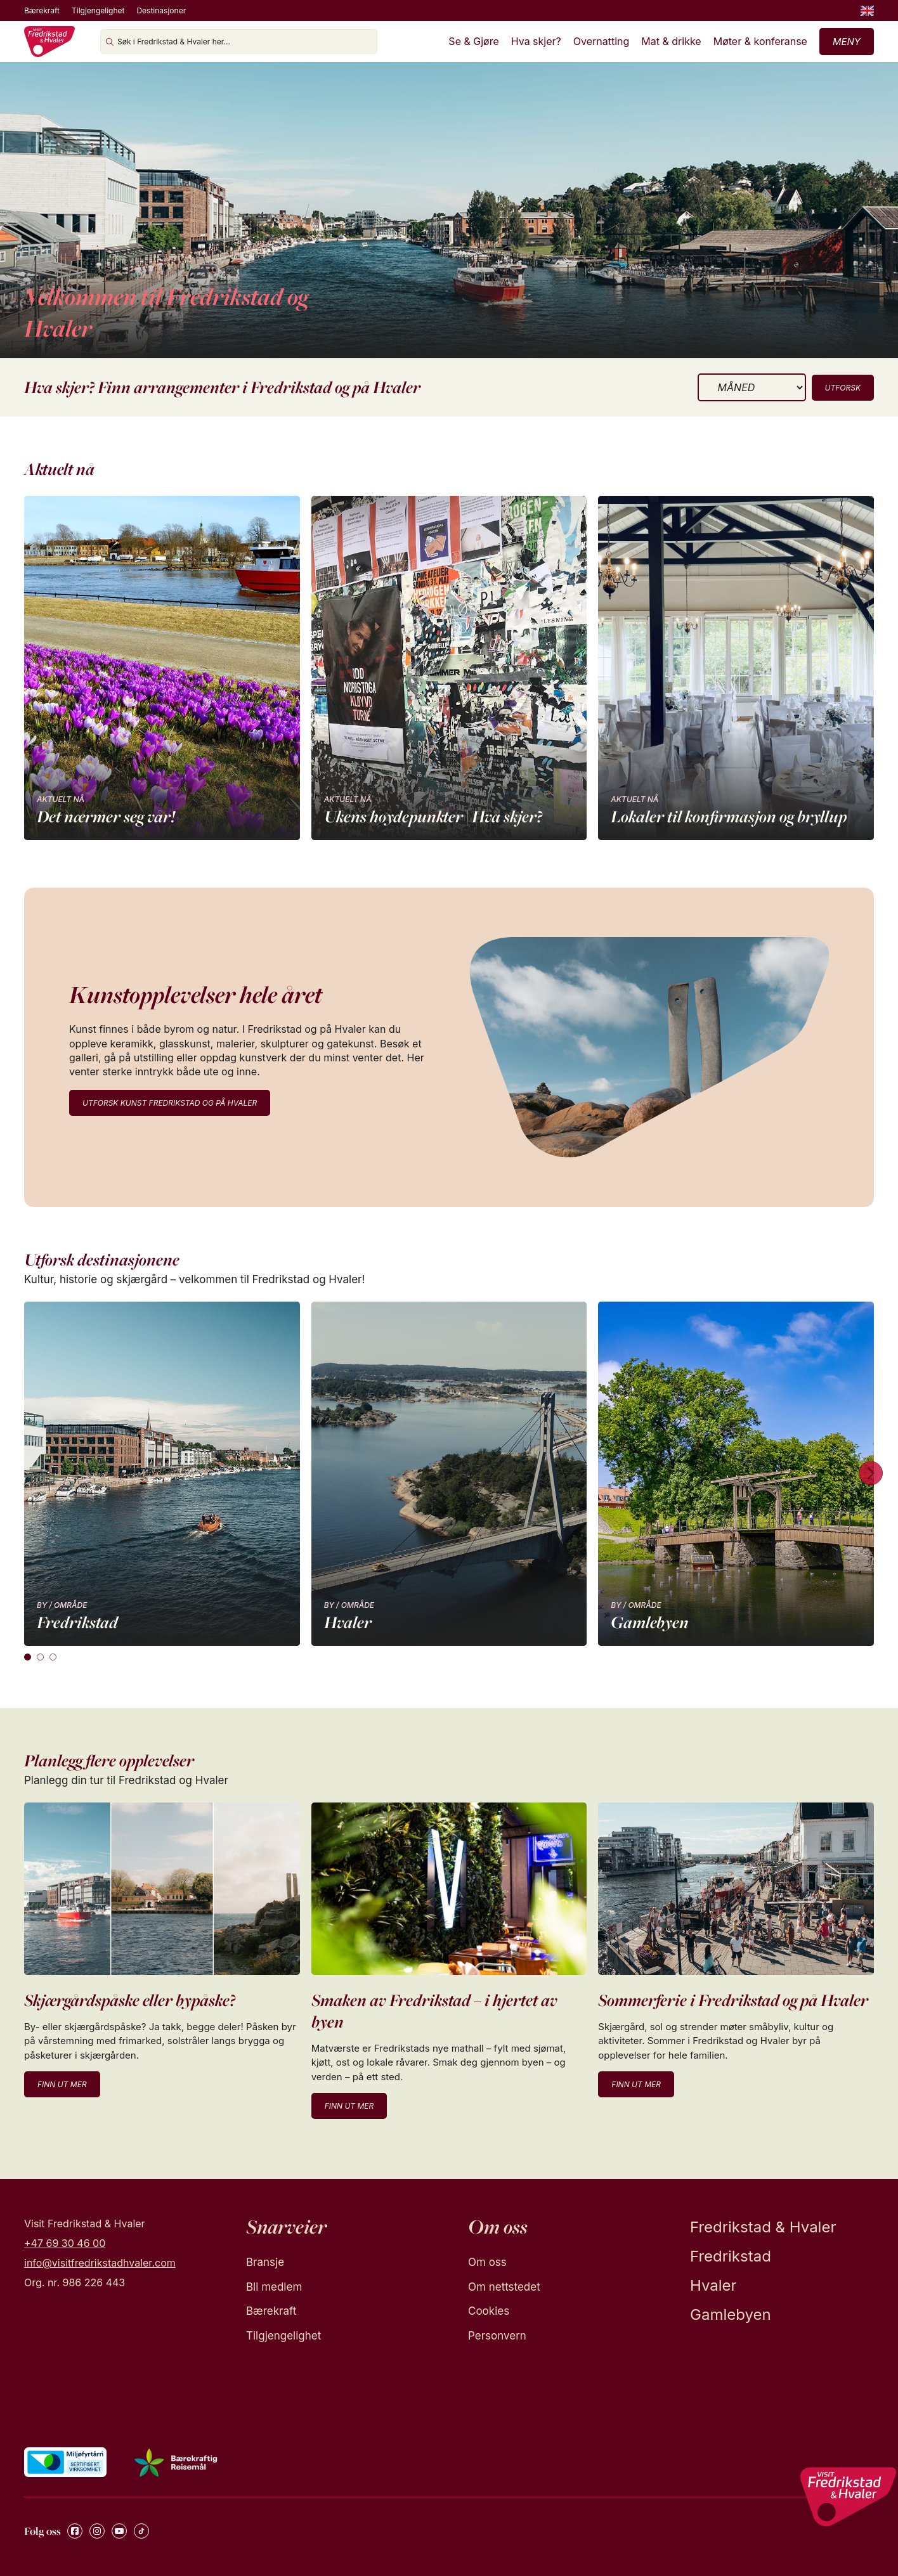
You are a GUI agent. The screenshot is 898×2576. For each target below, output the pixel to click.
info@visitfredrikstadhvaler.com (100, 2262)
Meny (847, 42)
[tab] (27, 1657)
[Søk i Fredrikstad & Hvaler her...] (238, 41)
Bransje (265, 2262)
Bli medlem (274, 2287)
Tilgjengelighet (98, 10)
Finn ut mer (62, 2084)
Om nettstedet (504, 2287)
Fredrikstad (730, 2256)
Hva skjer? (536, 41)
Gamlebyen (730, 2314)
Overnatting (601, 41)
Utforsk (843, 387)
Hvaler (713, 2285)
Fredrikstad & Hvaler (763, 2227)
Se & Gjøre (473, 41)
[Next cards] (871, 1474)
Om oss (487, 2262)
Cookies (488, 2311)
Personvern (497, 2335)
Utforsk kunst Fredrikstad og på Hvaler (169, 1103)
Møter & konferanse (760, 41)
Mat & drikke (671, 41)
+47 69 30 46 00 (64, 2243)
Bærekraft (42, 10)
